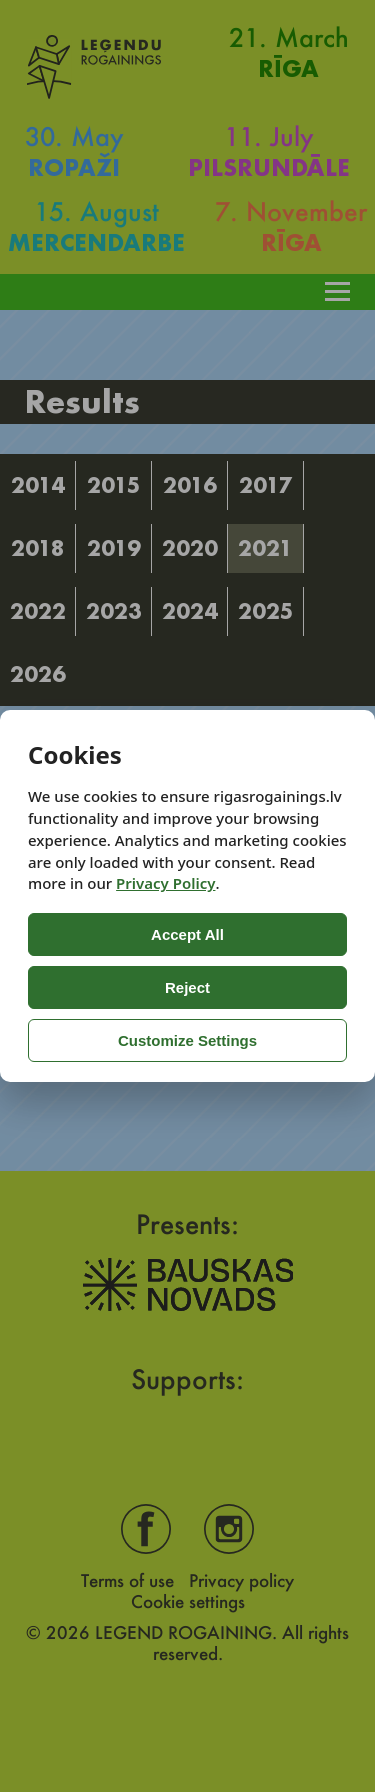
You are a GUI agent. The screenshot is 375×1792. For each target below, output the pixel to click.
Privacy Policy (165, 883)
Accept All (187, 934)
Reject (187, 987)
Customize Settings (187, 1040)
